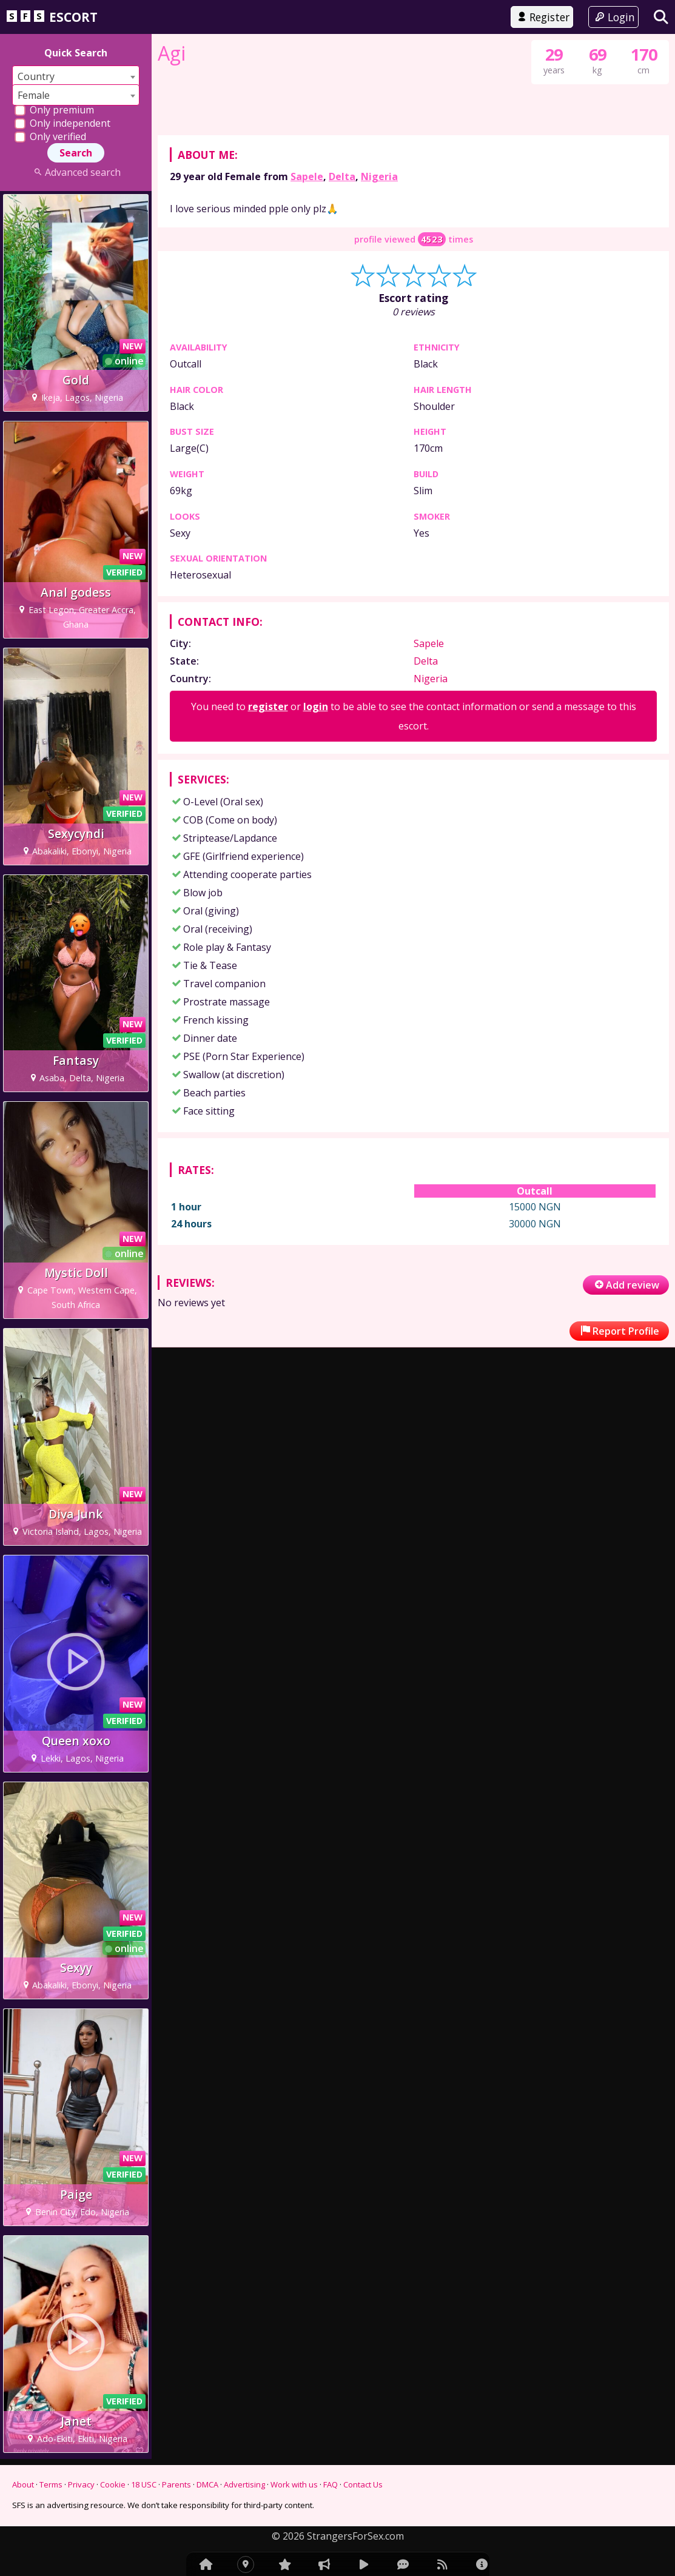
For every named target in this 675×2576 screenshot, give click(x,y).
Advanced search (75, 172)
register (268, 1187)
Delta (342, 657)
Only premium (54, 109)
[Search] (661, 17)
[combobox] (75, 76)
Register (542, 17)
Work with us (294, 2484)
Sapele (306, 657)
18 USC (143, 2484)
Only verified (50, 136)
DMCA (207, 2484)
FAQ (330, 2484)
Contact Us (363, 2484)
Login (613, 17)
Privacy (81, 2484)
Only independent (62, 123)
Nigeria (379, 657)
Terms (50, 2484)
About (23, 2484)
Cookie (113, 2484)
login (315, 1187)
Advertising (244, 2484)
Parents (176, 2484)
